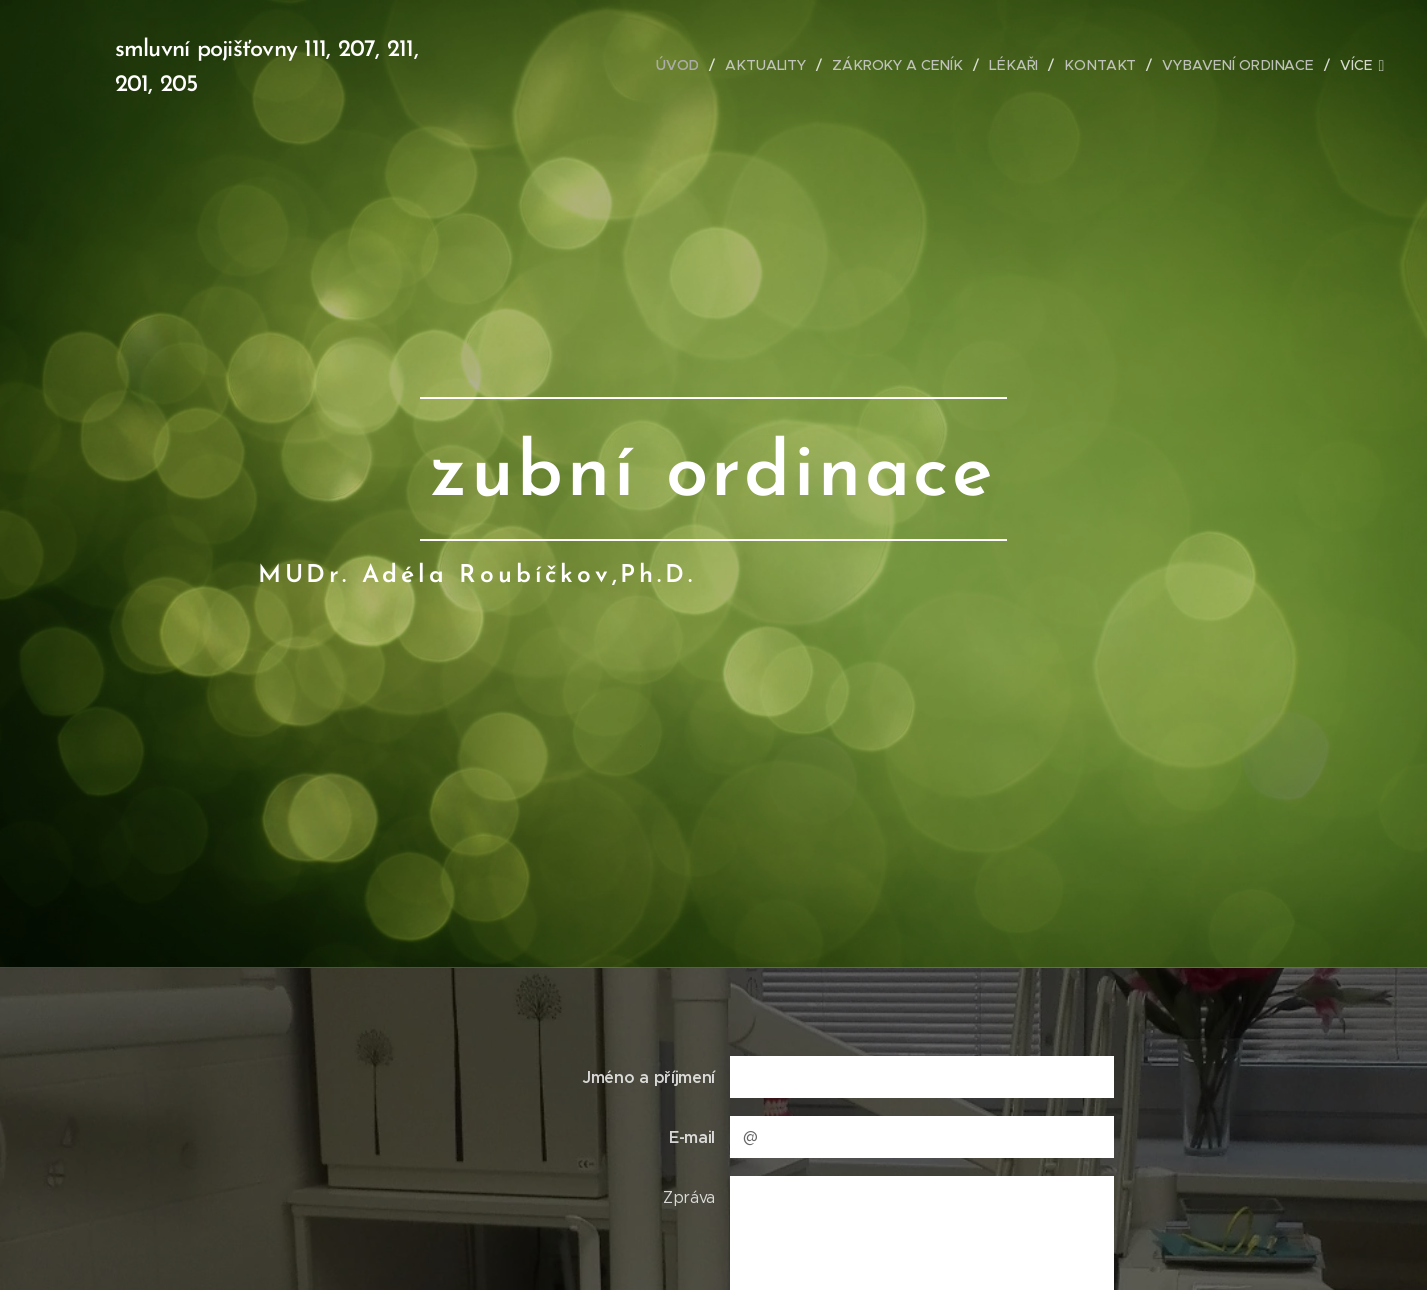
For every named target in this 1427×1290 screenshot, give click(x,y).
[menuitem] (609, 65)
